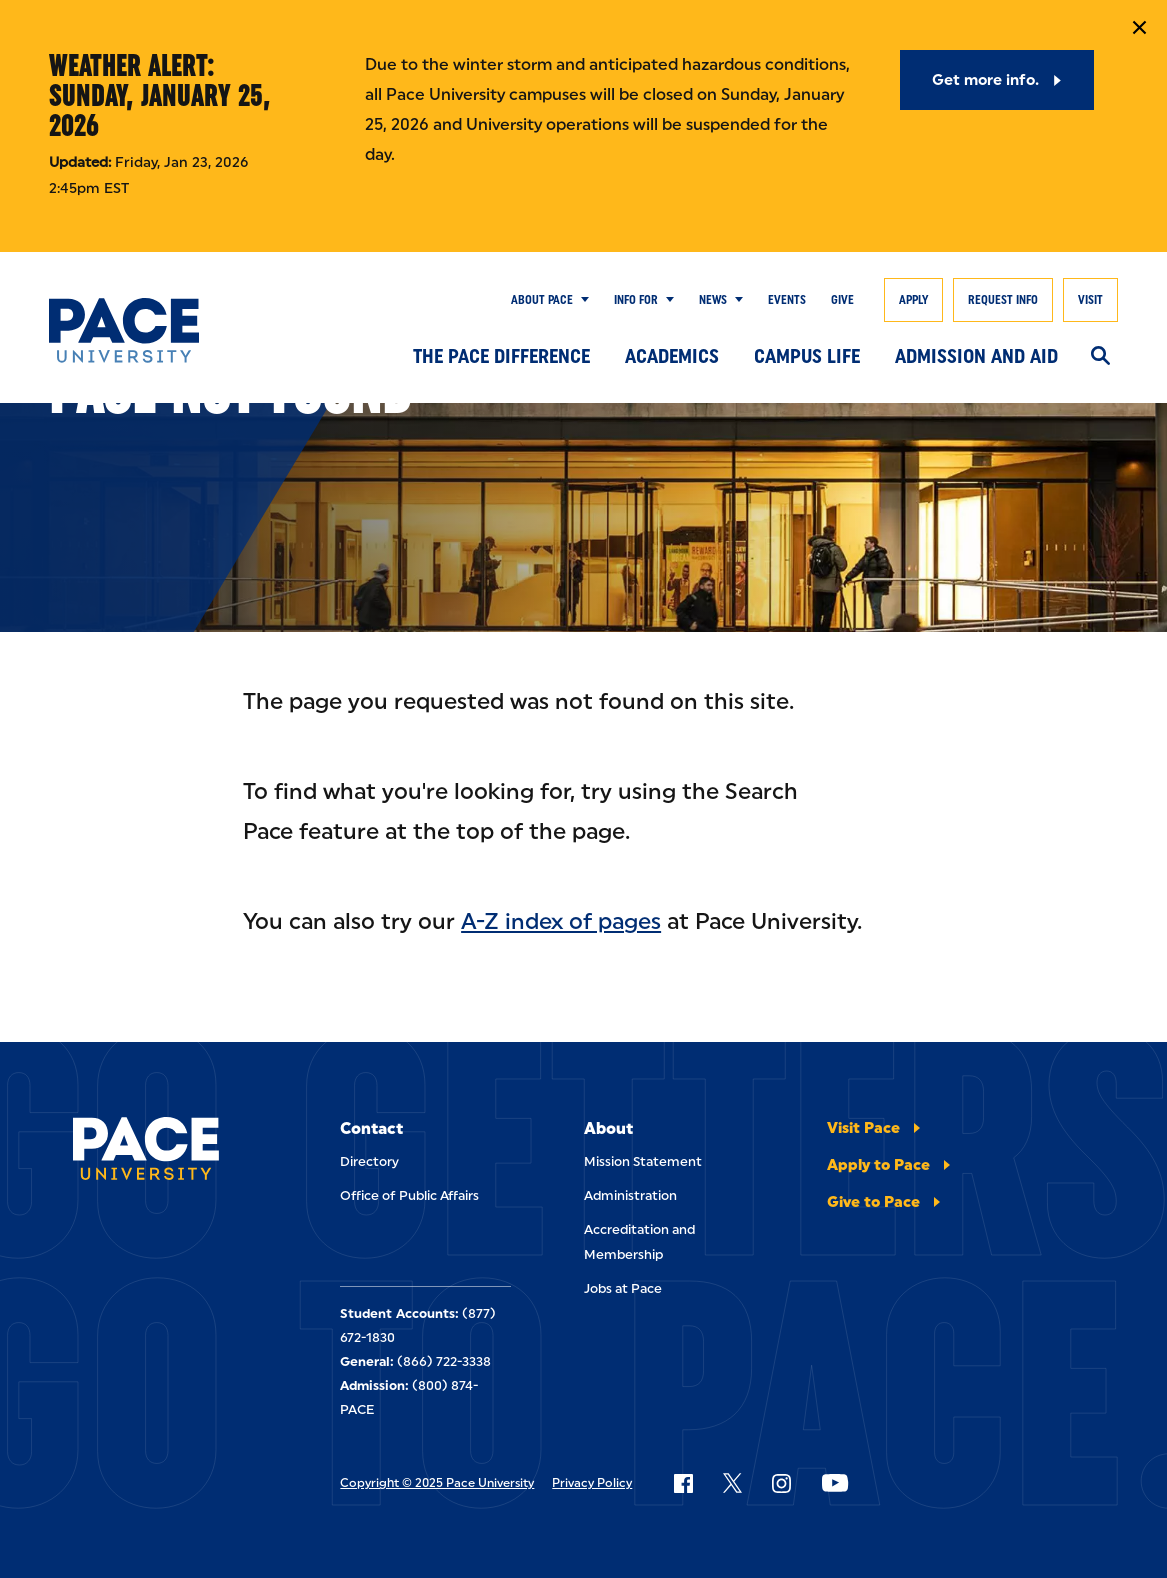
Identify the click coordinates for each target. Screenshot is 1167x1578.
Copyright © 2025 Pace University (437, 1483)
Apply (913, 300)
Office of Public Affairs (409, 1195)
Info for (636, 300)
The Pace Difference (501, 356)
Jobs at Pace (623, 1288)
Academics (672, 356)
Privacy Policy (592, 1483)
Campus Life (807, 356)
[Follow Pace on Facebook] (683, 1483)
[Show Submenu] (581, 300)
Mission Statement (643, 1161)
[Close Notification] (1139, 27)
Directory (369, 1161)
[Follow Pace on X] (732, 1483)
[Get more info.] (997, 80)
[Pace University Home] (124, 330)
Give (842, 300)
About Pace (542, 300)
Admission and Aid (976, 356)
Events (787, 300)
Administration (630, 1195)
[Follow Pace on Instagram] (781, 1483)
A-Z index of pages (561, 921)
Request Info (1003, 300)
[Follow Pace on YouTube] (835, 1483)
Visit (1090, 300)
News (713, 300)
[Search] (1100, 357)
